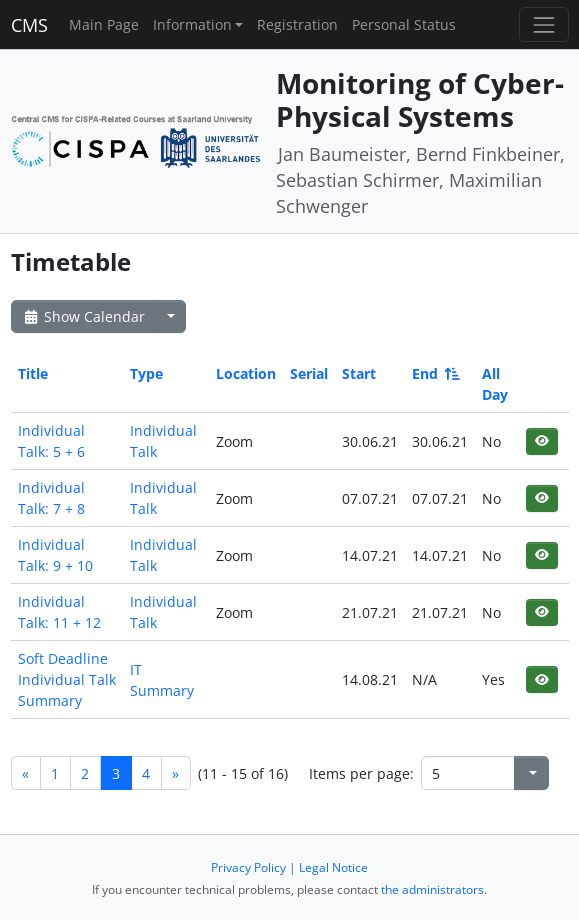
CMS (29, 25)
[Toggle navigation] (543, 24)
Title (33, 373)
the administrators (432, 889)
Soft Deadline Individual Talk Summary (67, 679)
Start (359, 373)
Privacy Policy (248, 867)
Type (146, 373)
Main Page (104, 24)
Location (246, 373)
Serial (309, 373)
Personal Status (404, 24)
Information (192, 24)
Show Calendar (83, 316)
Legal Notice (333, 867)
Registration (297, 24)
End (434, 373)
